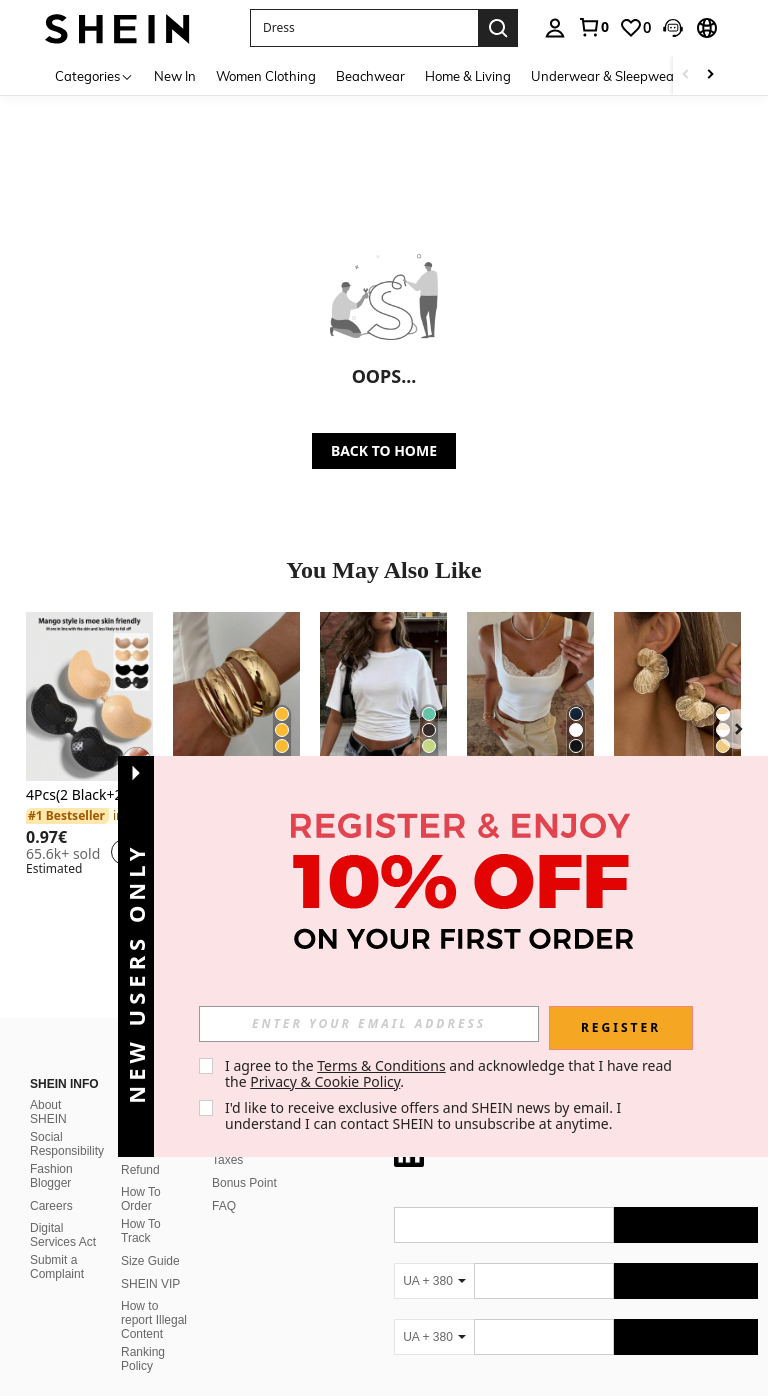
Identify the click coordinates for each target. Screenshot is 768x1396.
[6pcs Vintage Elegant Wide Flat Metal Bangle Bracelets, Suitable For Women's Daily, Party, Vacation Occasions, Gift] (236, 696)
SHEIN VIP (150, 1260)
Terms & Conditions (381, 1065)
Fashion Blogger (51, 1152)
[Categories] (94, 75)
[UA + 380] (434, 1257)
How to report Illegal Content (154, 1296)
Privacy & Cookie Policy (325, 1081)
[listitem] (89, 747)
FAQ (224, 1182)
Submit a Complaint (57, 1243)
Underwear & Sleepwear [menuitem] (605, 76)
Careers (51, 1182)
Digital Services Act (63, 1211)
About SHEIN (48, 1088)
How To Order (141, 1175)
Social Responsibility (67, 1120)
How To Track (141, 1207)
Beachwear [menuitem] (370, 76)
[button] (673, 28)
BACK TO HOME (384, 450)
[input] (369, 1024)
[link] (593, 27)
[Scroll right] (710, 75)
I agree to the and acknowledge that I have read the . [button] (450, 1073)
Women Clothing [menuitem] (266, 76)
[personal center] (555, 28)
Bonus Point (244, 1159)
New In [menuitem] (175, 76)
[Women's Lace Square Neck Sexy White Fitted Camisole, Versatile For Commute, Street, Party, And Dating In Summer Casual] (530, 696)
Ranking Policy (143, 1335)
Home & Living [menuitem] (468, 76)
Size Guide (150, 1237)
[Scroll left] (686, 75)
